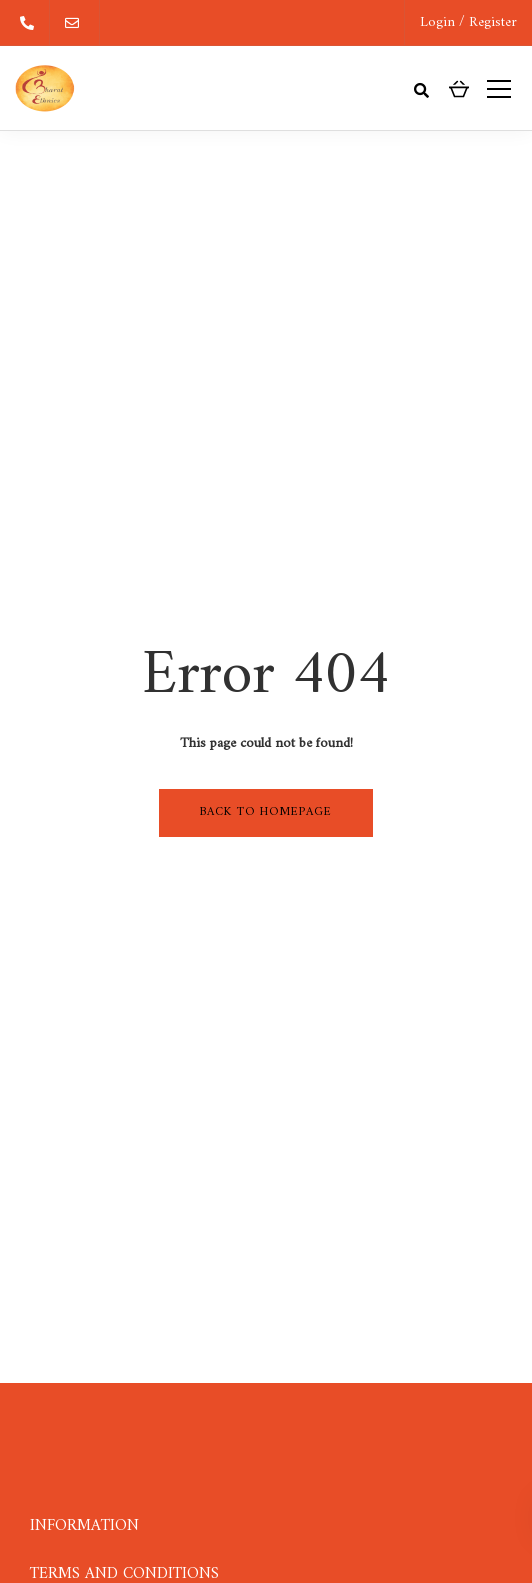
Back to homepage (266, 812)
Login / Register (468, 22)
